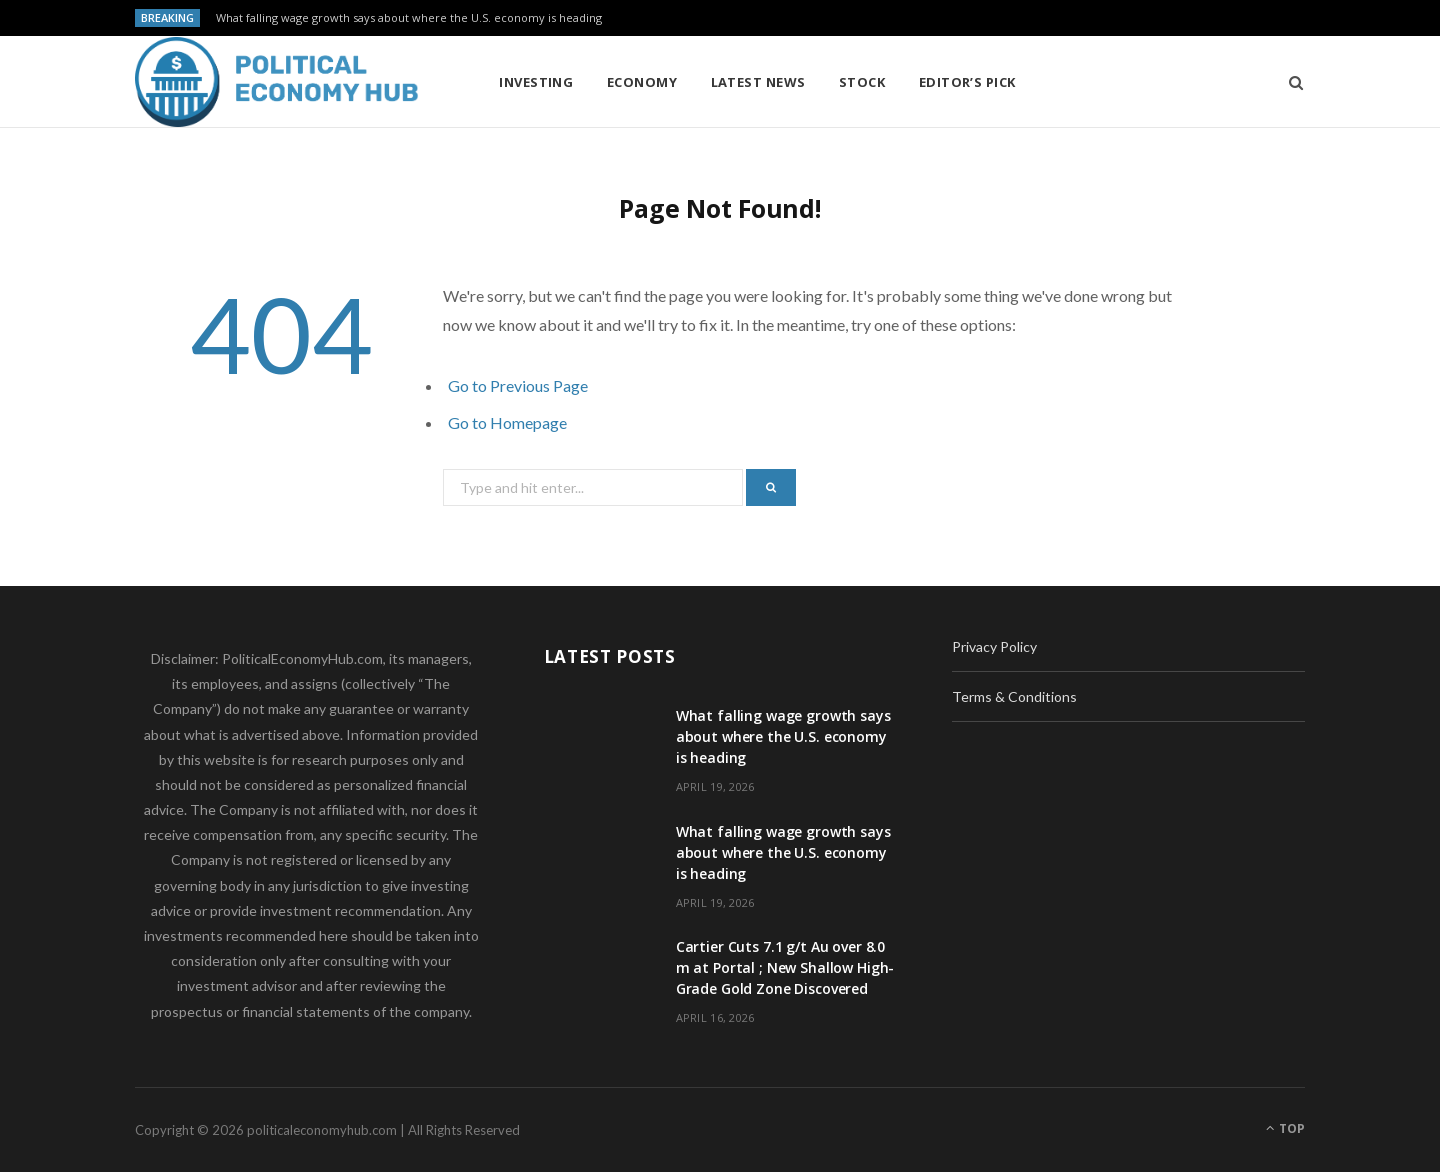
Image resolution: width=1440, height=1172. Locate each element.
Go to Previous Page (518, 385)
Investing (536, 82)
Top (1285, 1128)
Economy (642, 82)
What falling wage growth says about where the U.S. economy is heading (409, 18)
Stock (862, 82)
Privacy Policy (994, 646)
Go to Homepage (507, 422)
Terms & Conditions (1014, 696)
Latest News (758, 82)
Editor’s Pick (967, 82)
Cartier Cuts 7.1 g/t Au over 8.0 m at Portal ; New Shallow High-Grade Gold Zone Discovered (785, 967)
